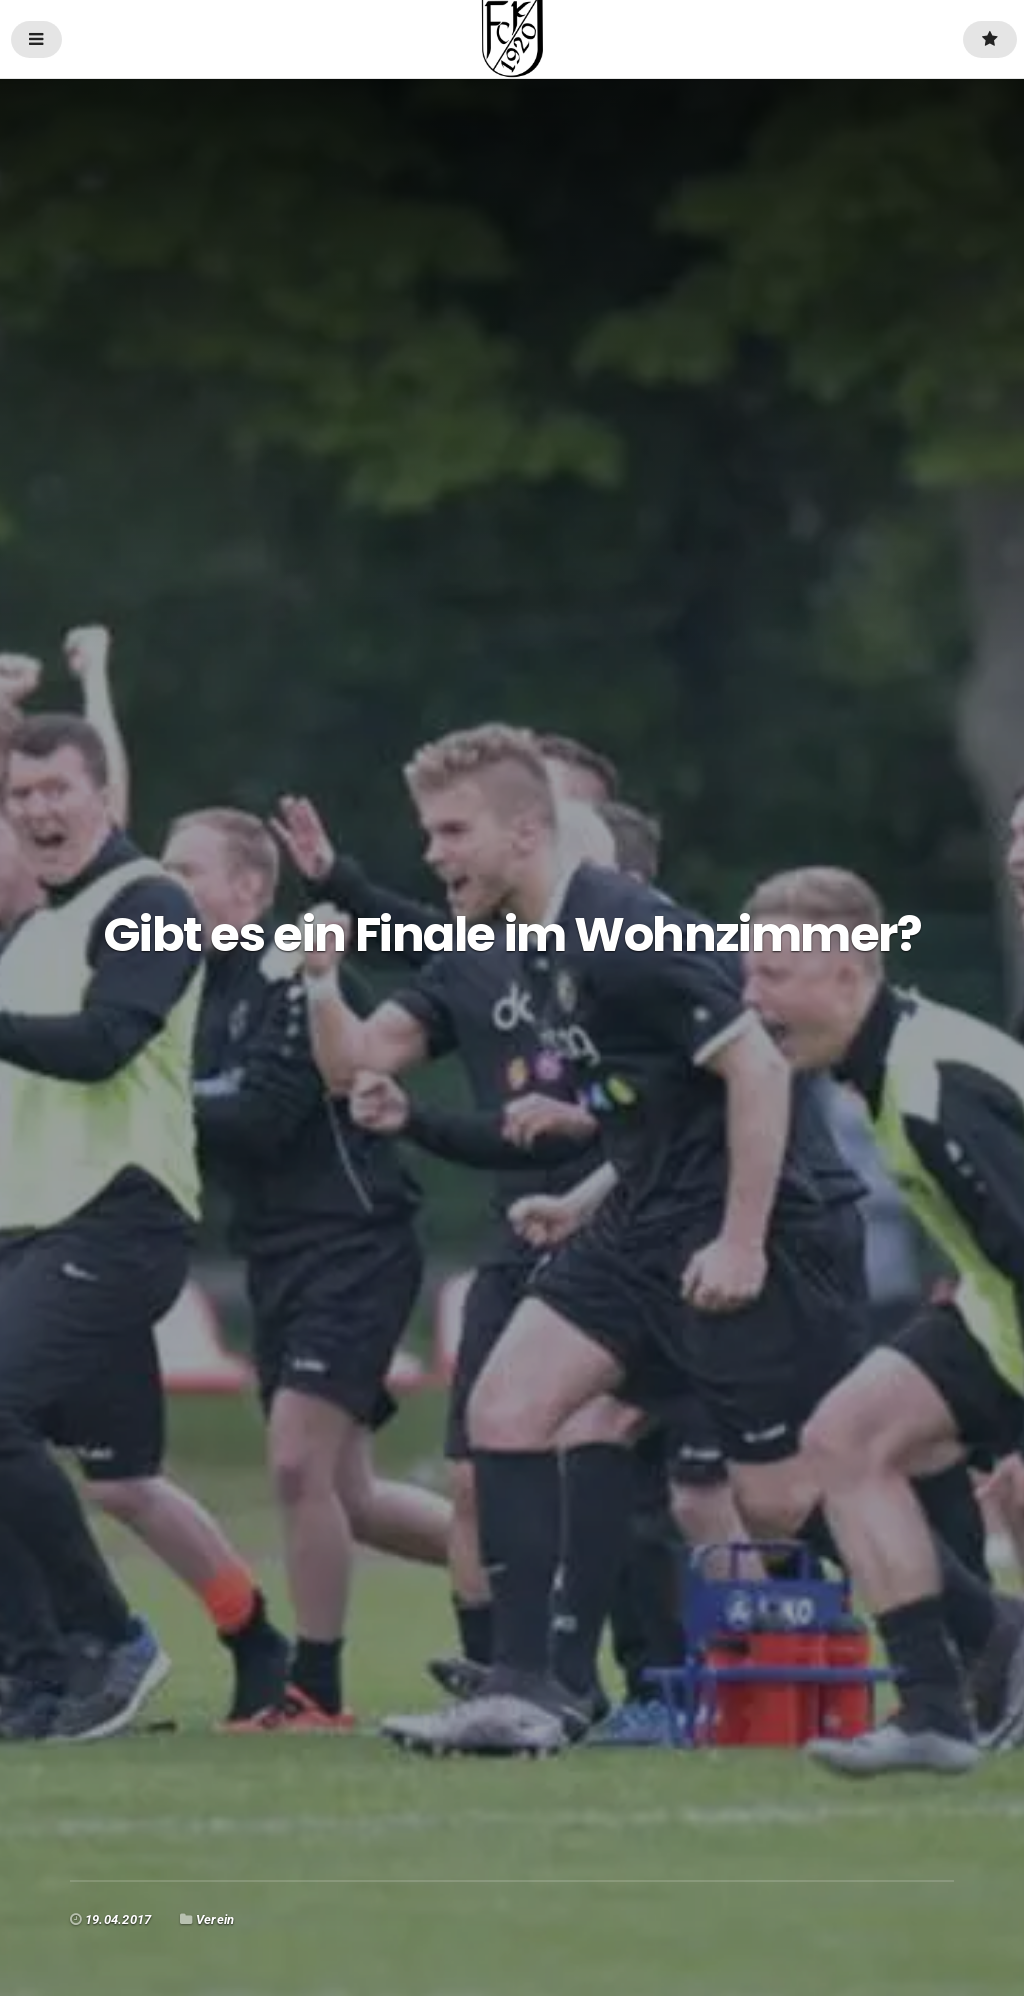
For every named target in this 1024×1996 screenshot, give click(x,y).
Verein (215, 1919)
